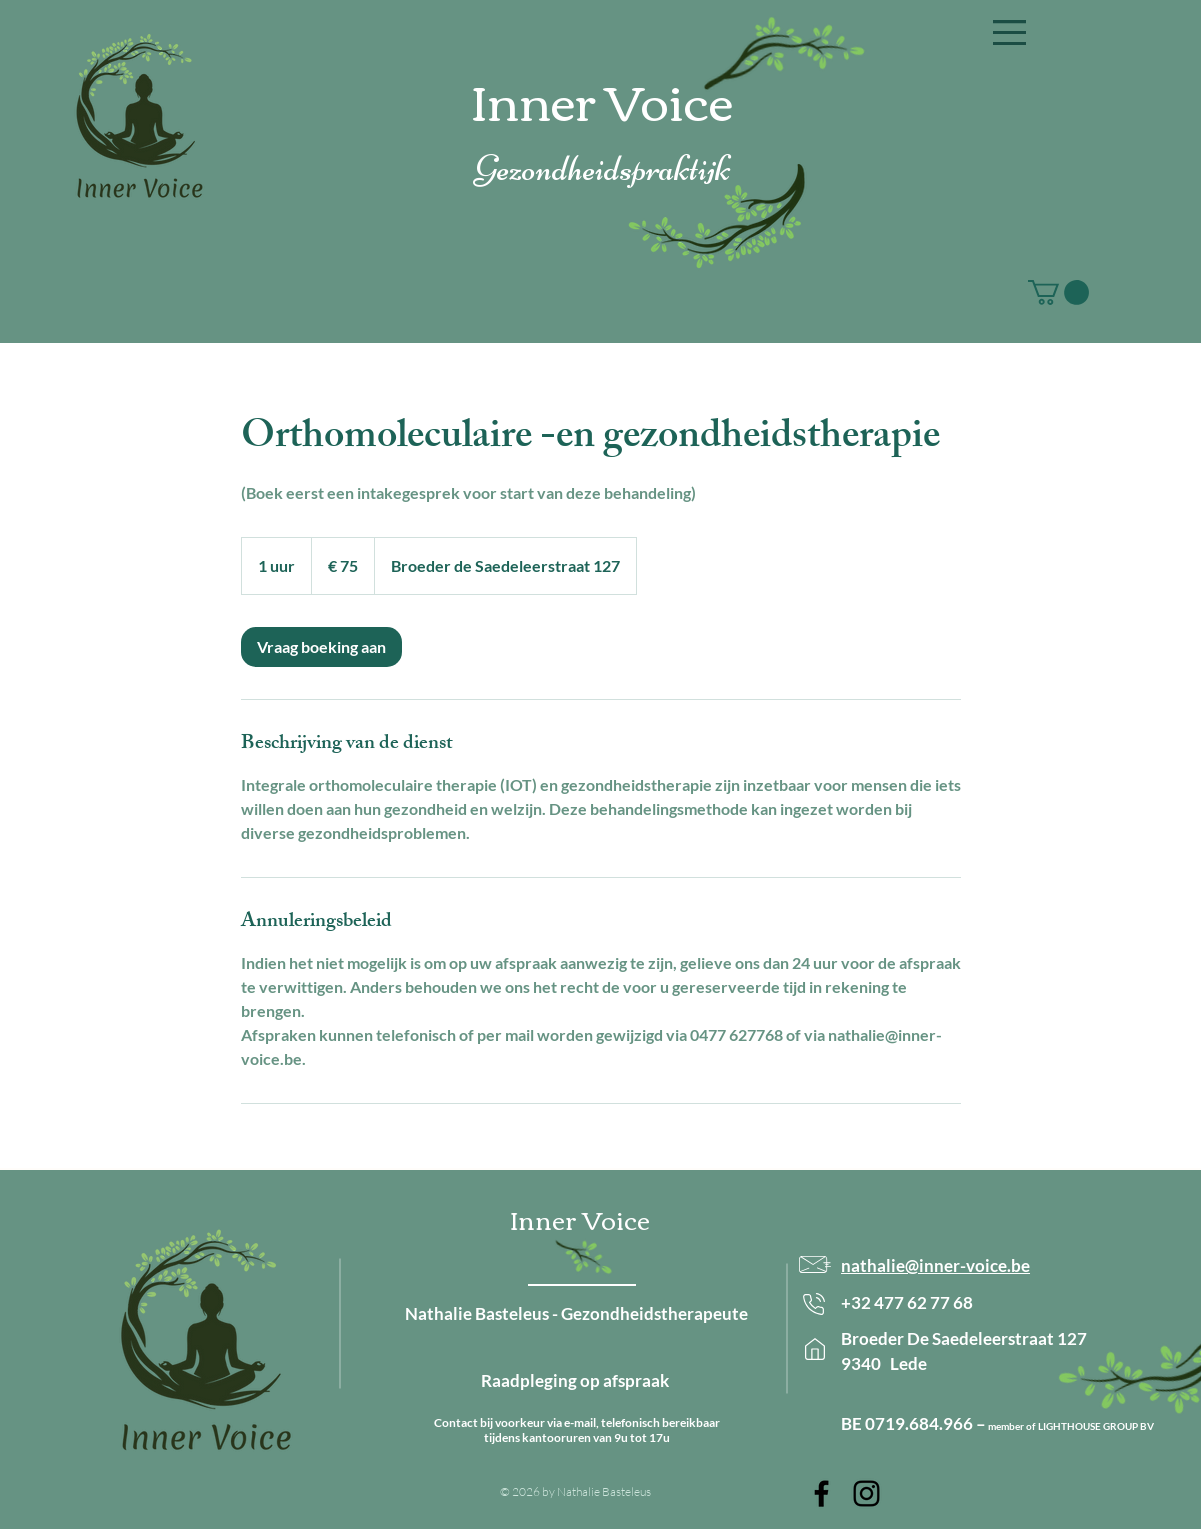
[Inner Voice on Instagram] (866, 1493)
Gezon (513, 168)
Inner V (556, 98)
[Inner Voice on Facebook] (821, 1493)
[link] (321, 647)
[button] (1009, 32)
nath (859, 1265)
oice (687, 98)
